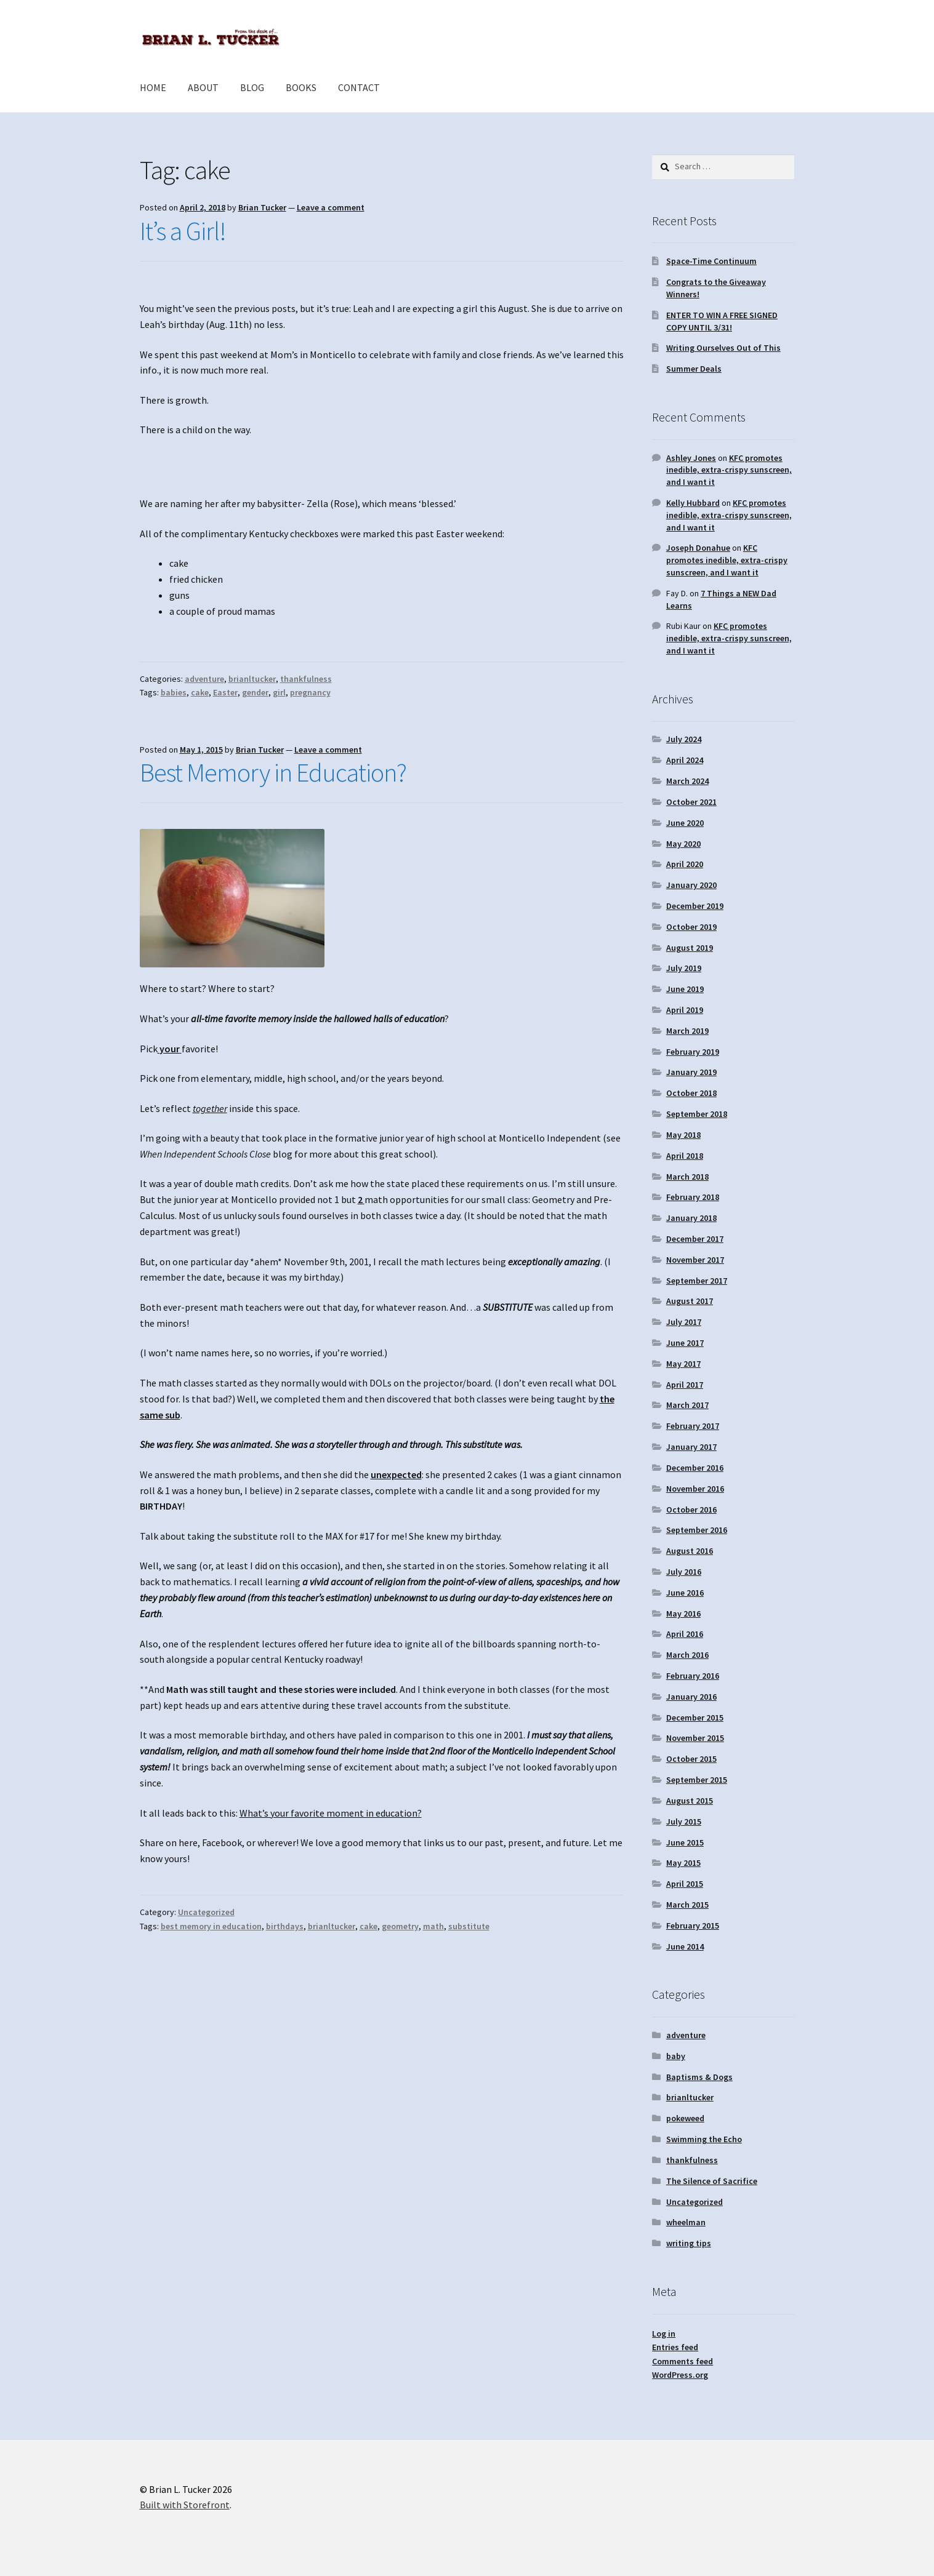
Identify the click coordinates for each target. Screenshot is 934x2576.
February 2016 (692, 1675)
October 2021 (691, 801)
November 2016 (695, 1488)
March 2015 (687, 1904)
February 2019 (692, 1051)
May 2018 (683, 1134)
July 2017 (683, 1321)
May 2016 (683, 1613)
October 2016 (691, 1509)
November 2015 (695, 1737)
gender (255, 692)
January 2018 (691, 1217)
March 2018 (687, 1176)
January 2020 (691, 884)
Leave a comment (330, 207)
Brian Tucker (262, 207)
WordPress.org (680, 2374)
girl (279, 692)
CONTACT (359, 87)
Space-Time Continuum (711, 260)
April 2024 (684, 760)
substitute (468, 1926)
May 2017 (683, 1363)
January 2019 (691, 1072)
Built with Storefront (185, 2504)
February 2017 (692, 1425)
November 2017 (695, 1259)
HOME (153, 87)
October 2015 (691, 1758)
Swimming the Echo (704, 2139)
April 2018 (684, 1155)
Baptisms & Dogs (699, 2076)
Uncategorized (206, 1912)
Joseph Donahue (698, 547)
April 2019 (684, 1009)
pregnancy (310, 692)
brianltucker (252, 678)
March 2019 (687, 1030)
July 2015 (683, 1821)
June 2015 (685, 1842)
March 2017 (687, 1404)
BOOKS (301, 87)
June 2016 (685, 1592)
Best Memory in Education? (273, 772)
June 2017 (685, 1342)
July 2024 (683, 739)
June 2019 (685, 988)
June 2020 (685, 822)
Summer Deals (694, 368)
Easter (225, 692)
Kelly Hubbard (693, 502)
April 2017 (684, 1384)
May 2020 (683, 843)
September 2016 (696, 1529)
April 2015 (684, 1883)
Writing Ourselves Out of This (723, 347)
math (433, 1926)
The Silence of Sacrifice (711, 2180)
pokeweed (685, 2118)
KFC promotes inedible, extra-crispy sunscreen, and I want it (729, 470)
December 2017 (694, 1238)
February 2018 (692, 1196)
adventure (204, 678)
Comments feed (682, 2361)
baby (675, 2056)
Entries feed (675, 2347)
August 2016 (689, 1550)
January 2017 (691, 1446)
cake (200, 692)
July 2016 (683, 1571)
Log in (663, 2333)
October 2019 (691, 926)
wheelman (686, 2222)
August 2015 (689, 1800)
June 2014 (685, 1946)
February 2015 (692, 1925)
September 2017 (696, 1280)
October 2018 (691, 1092)
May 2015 (683, 1862)
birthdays (285, 1926)
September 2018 (696, 1113)
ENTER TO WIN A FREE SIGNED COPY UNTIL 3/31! (722, 321)
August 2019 (689, 947)
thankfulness (306, 678)
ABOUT (203, 87)
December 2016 (694, 1467)
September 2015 (696, 1779)
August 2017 (689, 1300)
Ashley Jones (691, 457)
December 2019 (694, 905)
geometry (400, 1926)
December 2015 (694, 1717)
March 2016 (687, 1654)
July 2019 (683, 968)
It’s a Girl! (183, 231)
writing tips (688, 2243)
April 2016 (684, 1633)
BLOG (252, 87)
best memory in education (211, 1926)
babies (174, 692)
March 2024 (687, 780)
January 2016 (691, 1696)
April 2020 (684, 864)
